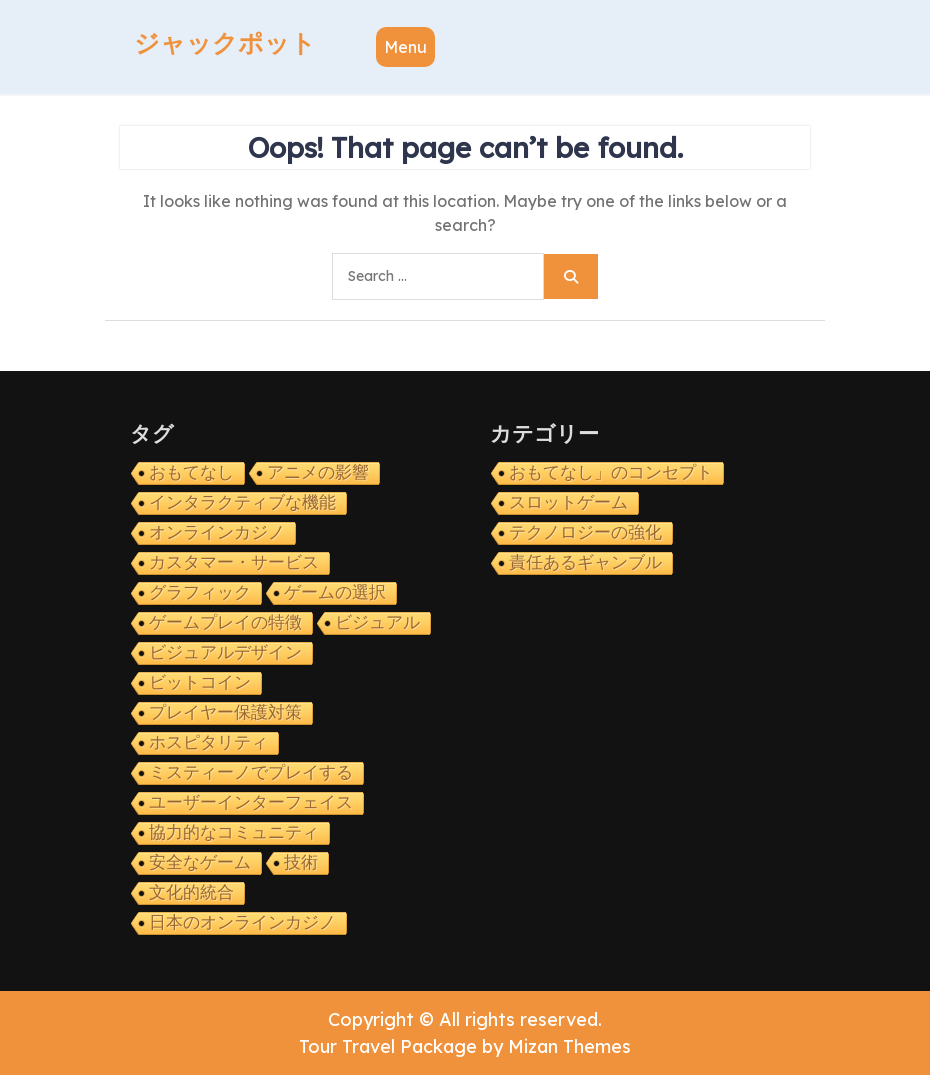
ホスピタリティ (208, 742)
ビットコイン (200, 682)
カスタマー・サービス (234, 562)
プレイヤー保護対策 (225, 712)
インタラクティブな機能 (242, 502)
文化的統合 (191, 892)
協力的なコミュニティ (234, 832)
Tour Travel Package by (465, 1046)
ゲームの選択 (335, 592)
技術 (301, 862)
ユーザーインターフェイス (251, 802)
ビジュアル (377, 622)
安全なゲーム (200, 862)
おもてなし (191, 472)
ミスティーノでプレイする (251, 772)
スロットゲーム (568, 502)
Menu (405, 47)
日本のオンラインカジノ (242, 922)
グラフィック (200, 592)
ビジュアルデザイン (225, 652)
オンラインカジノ (217, 532)
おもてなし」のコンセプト (611, 472)
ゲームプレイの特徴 (225, 622)
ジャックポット (225, 43)
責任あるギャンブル (585, 562)
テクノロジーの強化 (585, 532)
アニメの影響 (318, 472)
